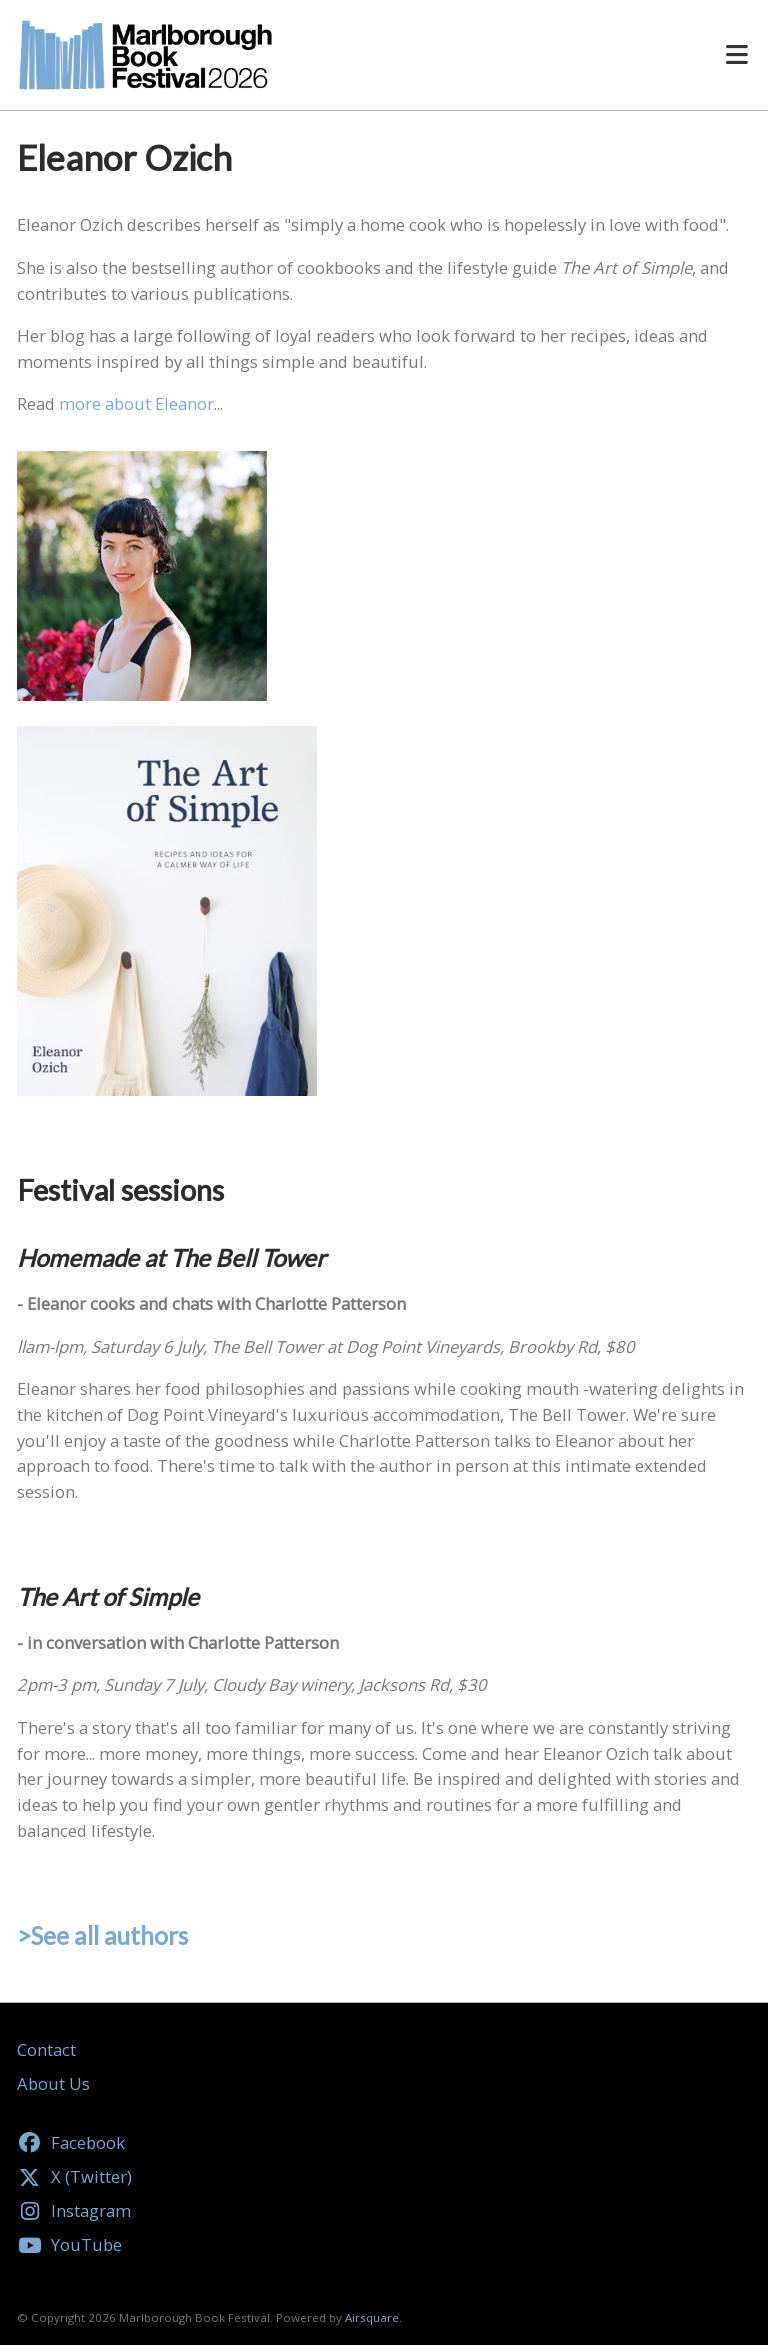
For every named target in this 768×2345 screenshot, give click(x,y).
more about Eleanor (136, 403)
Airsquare (372, 2317)
